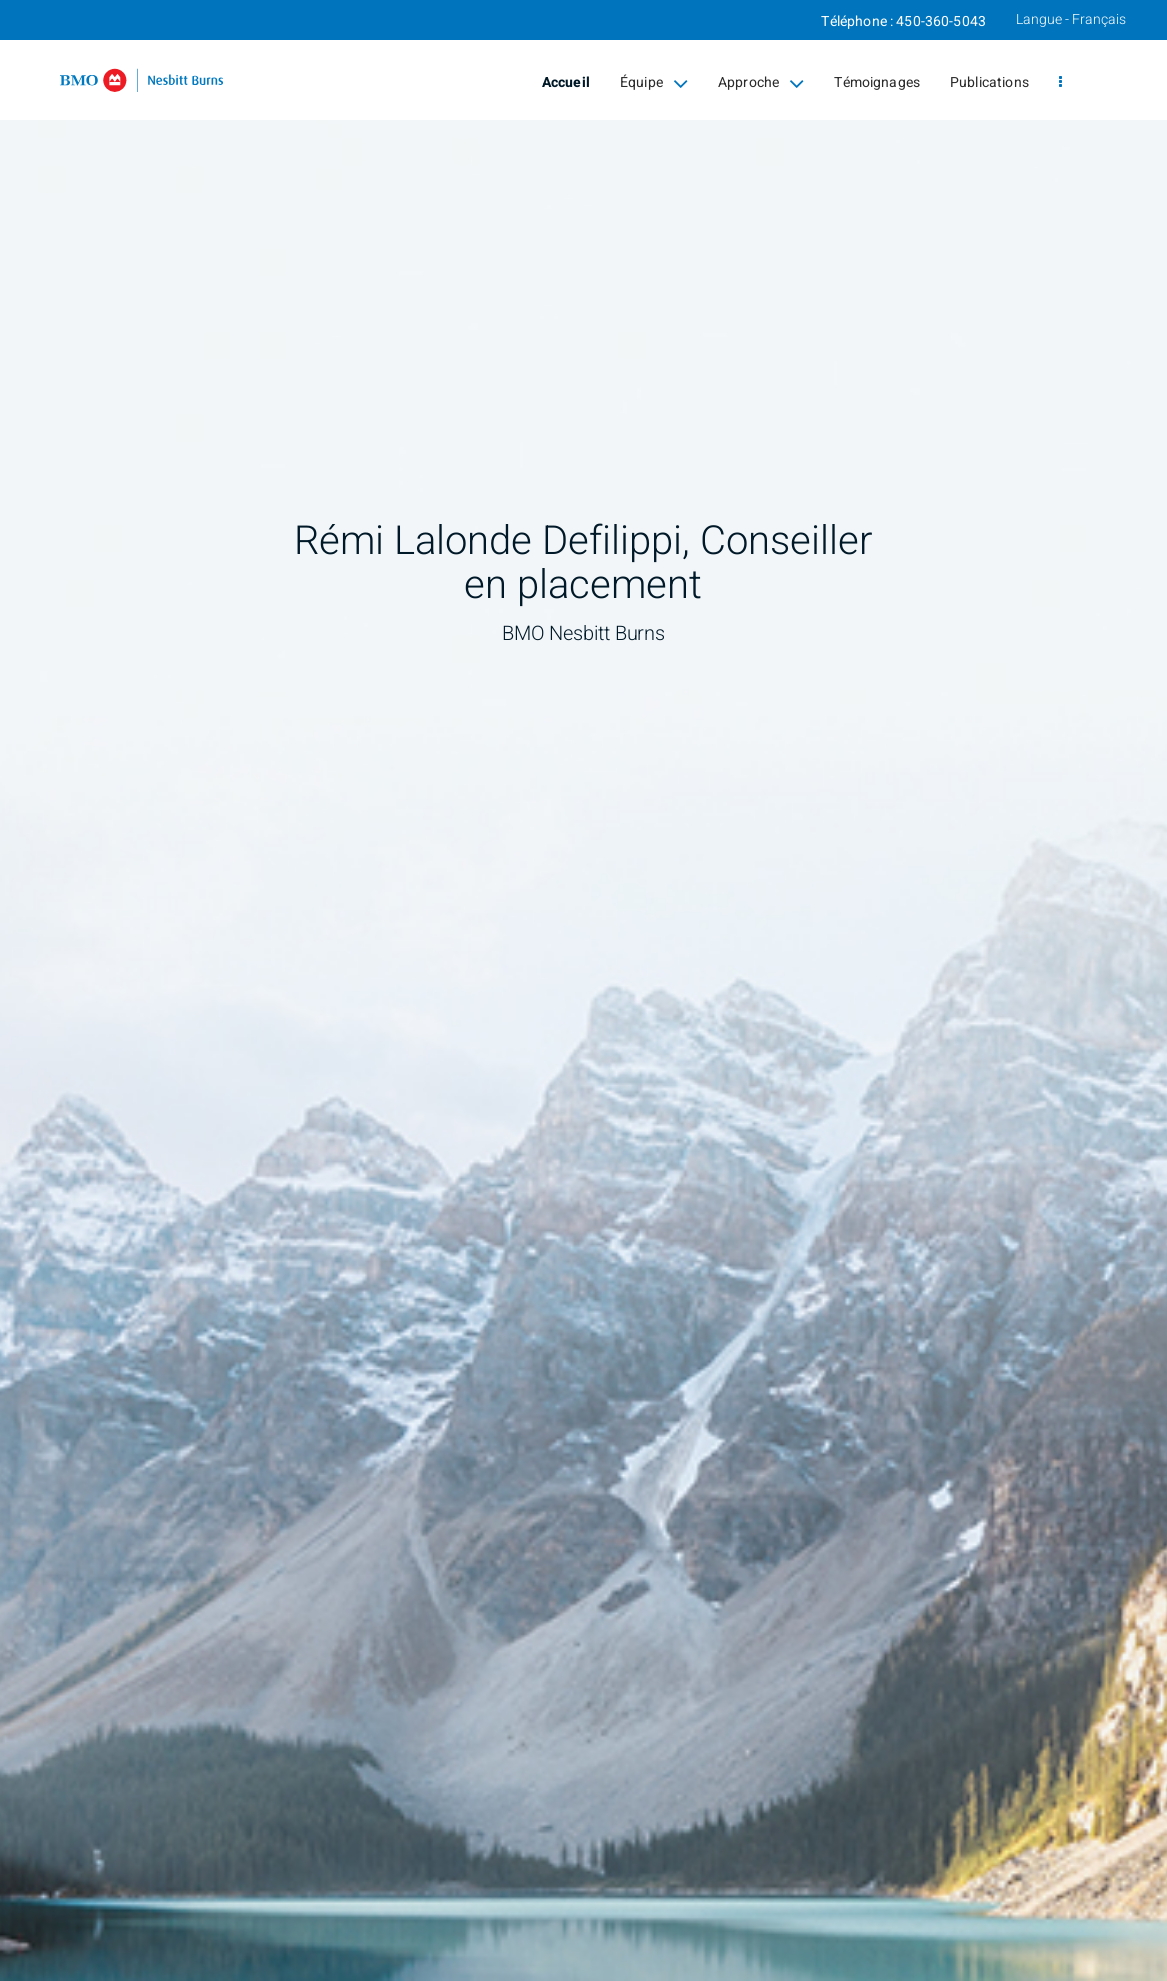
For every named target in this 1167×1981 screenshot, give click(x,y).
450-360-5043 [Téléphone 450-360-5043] (941, 21)
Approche (761, 83)
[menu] (1060, 83)
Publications (989, 82)
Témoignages (877, 82)
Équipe (654, 83)
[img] (583, 990)
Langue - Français (1071, 19)
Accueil (566, 82)
